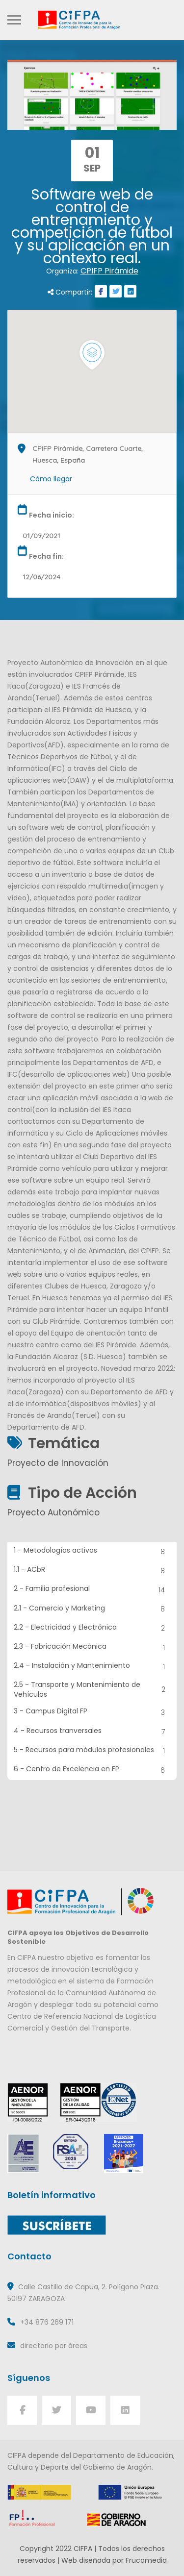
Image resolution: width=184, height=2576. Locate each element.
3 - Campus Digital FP (92, 1712)
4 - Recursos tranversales (92, 1732)
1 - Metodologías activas (92, 1551)
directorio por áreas (53, 2346)
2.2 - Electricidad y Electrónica (92, 1628)
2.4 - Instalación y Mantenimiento (92, 1666)
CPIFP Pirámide (109, 270)
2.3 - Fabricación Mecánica (92, 1647)
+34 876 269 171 (47, 2322)
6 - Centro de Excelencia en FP (92, 1770)
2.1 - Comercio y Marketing (92, 1609)
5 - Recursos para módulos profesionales (92, 1751)
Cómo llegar (51, 479)
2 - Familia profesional (92, 1590)
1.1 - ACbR (92, 1570)
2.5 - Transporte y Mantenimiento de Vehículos (92, 1689)
